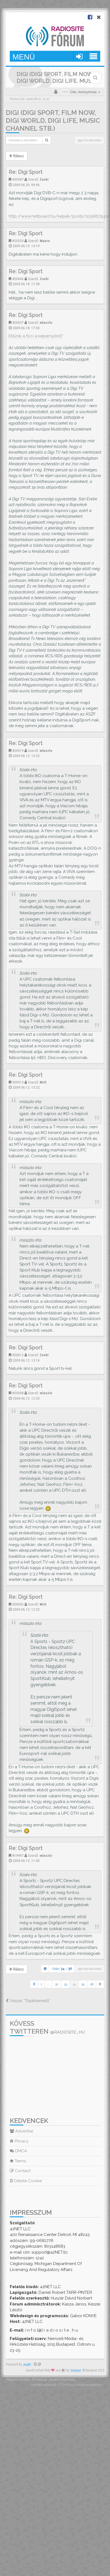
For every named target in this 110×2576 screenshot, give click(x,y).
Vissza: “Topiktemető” (28, 2000)
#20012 (18, 1355)
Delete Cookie (26, 2180)
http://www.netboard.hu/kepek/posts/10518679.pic (59, 216)
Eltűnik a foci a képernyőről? (36, 336)
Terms (18, 2161)
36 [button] (91, 1984)
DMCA (18, 2150)
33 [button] (65, 1984)
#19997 (18, 1855)
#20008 (18, 1393)
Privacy (19, 2141)
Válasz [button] (16, 156)
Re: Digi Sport (26, 172)
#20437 (18, 322)
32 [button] (56, 1984)
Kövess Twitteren (47, 2027)
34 (74, 1984)
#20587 (18, 179)
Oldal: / (62, 1969)
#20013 (18, 1082)
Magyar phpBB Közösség (56, 2379)
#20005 (18, 1604)
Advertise (21, 2131)
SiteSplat (76, 2370)
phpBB (27, 2364)
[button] (34, 1984)
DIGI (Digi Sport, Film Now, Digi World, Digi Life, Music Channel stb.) (53, 120)
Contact (20, 2170)
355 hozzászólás (89, 140)
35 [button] (82, 1984)
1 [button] (41, 1984)
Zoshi (44, 179)
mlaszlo (46, 322)
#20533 (18, 240)
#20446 (18, 279)
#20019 (18, 750)
